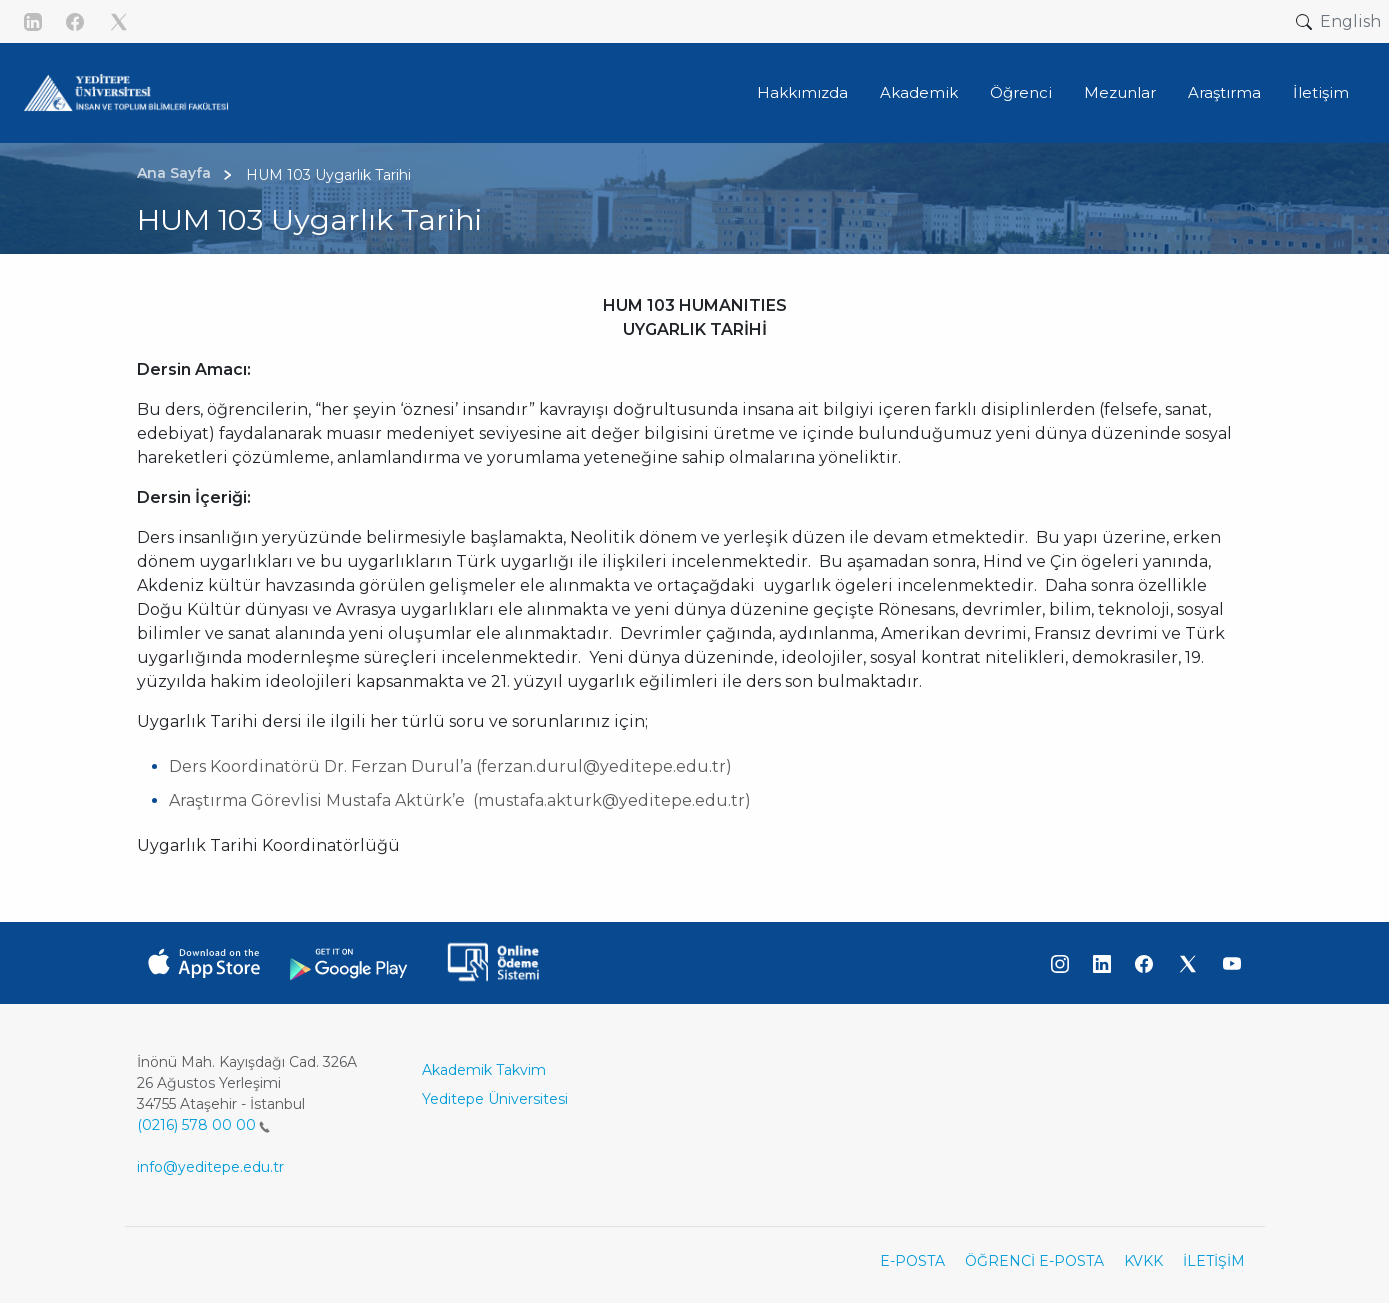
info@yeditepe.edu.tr (210, 1167)
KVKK (1143, 1261)
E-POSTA (912, 1261)
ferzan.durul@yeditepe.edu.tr (603, 766)
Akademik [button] (919, 92)
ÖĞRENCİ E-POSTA (1034, 1261)
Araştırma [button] (1224, 92)
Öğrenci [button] (1021, 92)
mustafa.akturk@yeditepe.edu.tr (611, 800)
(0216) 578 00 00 (203, 1125)
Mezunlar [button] (1120, 92)
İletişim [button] (1321, 92)
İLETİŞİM (1214, 1261)
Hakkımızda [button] (802, 92)
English (1350, 21)
